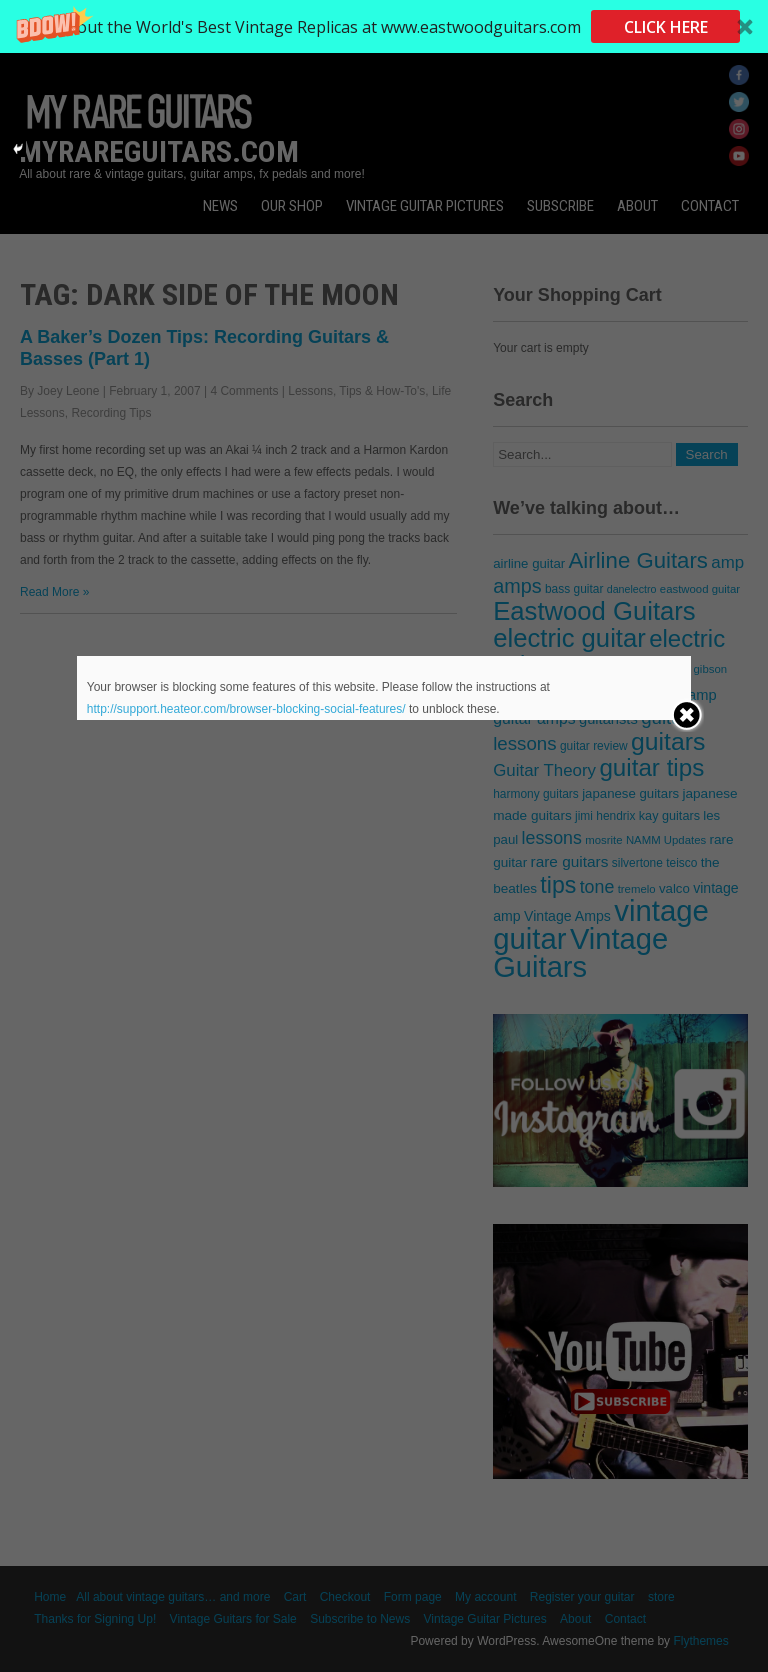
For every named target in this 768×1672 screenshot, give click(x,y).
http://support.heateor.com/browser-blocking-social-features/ (246, 709)
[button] (384, 26)
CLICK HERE (666, 27)
